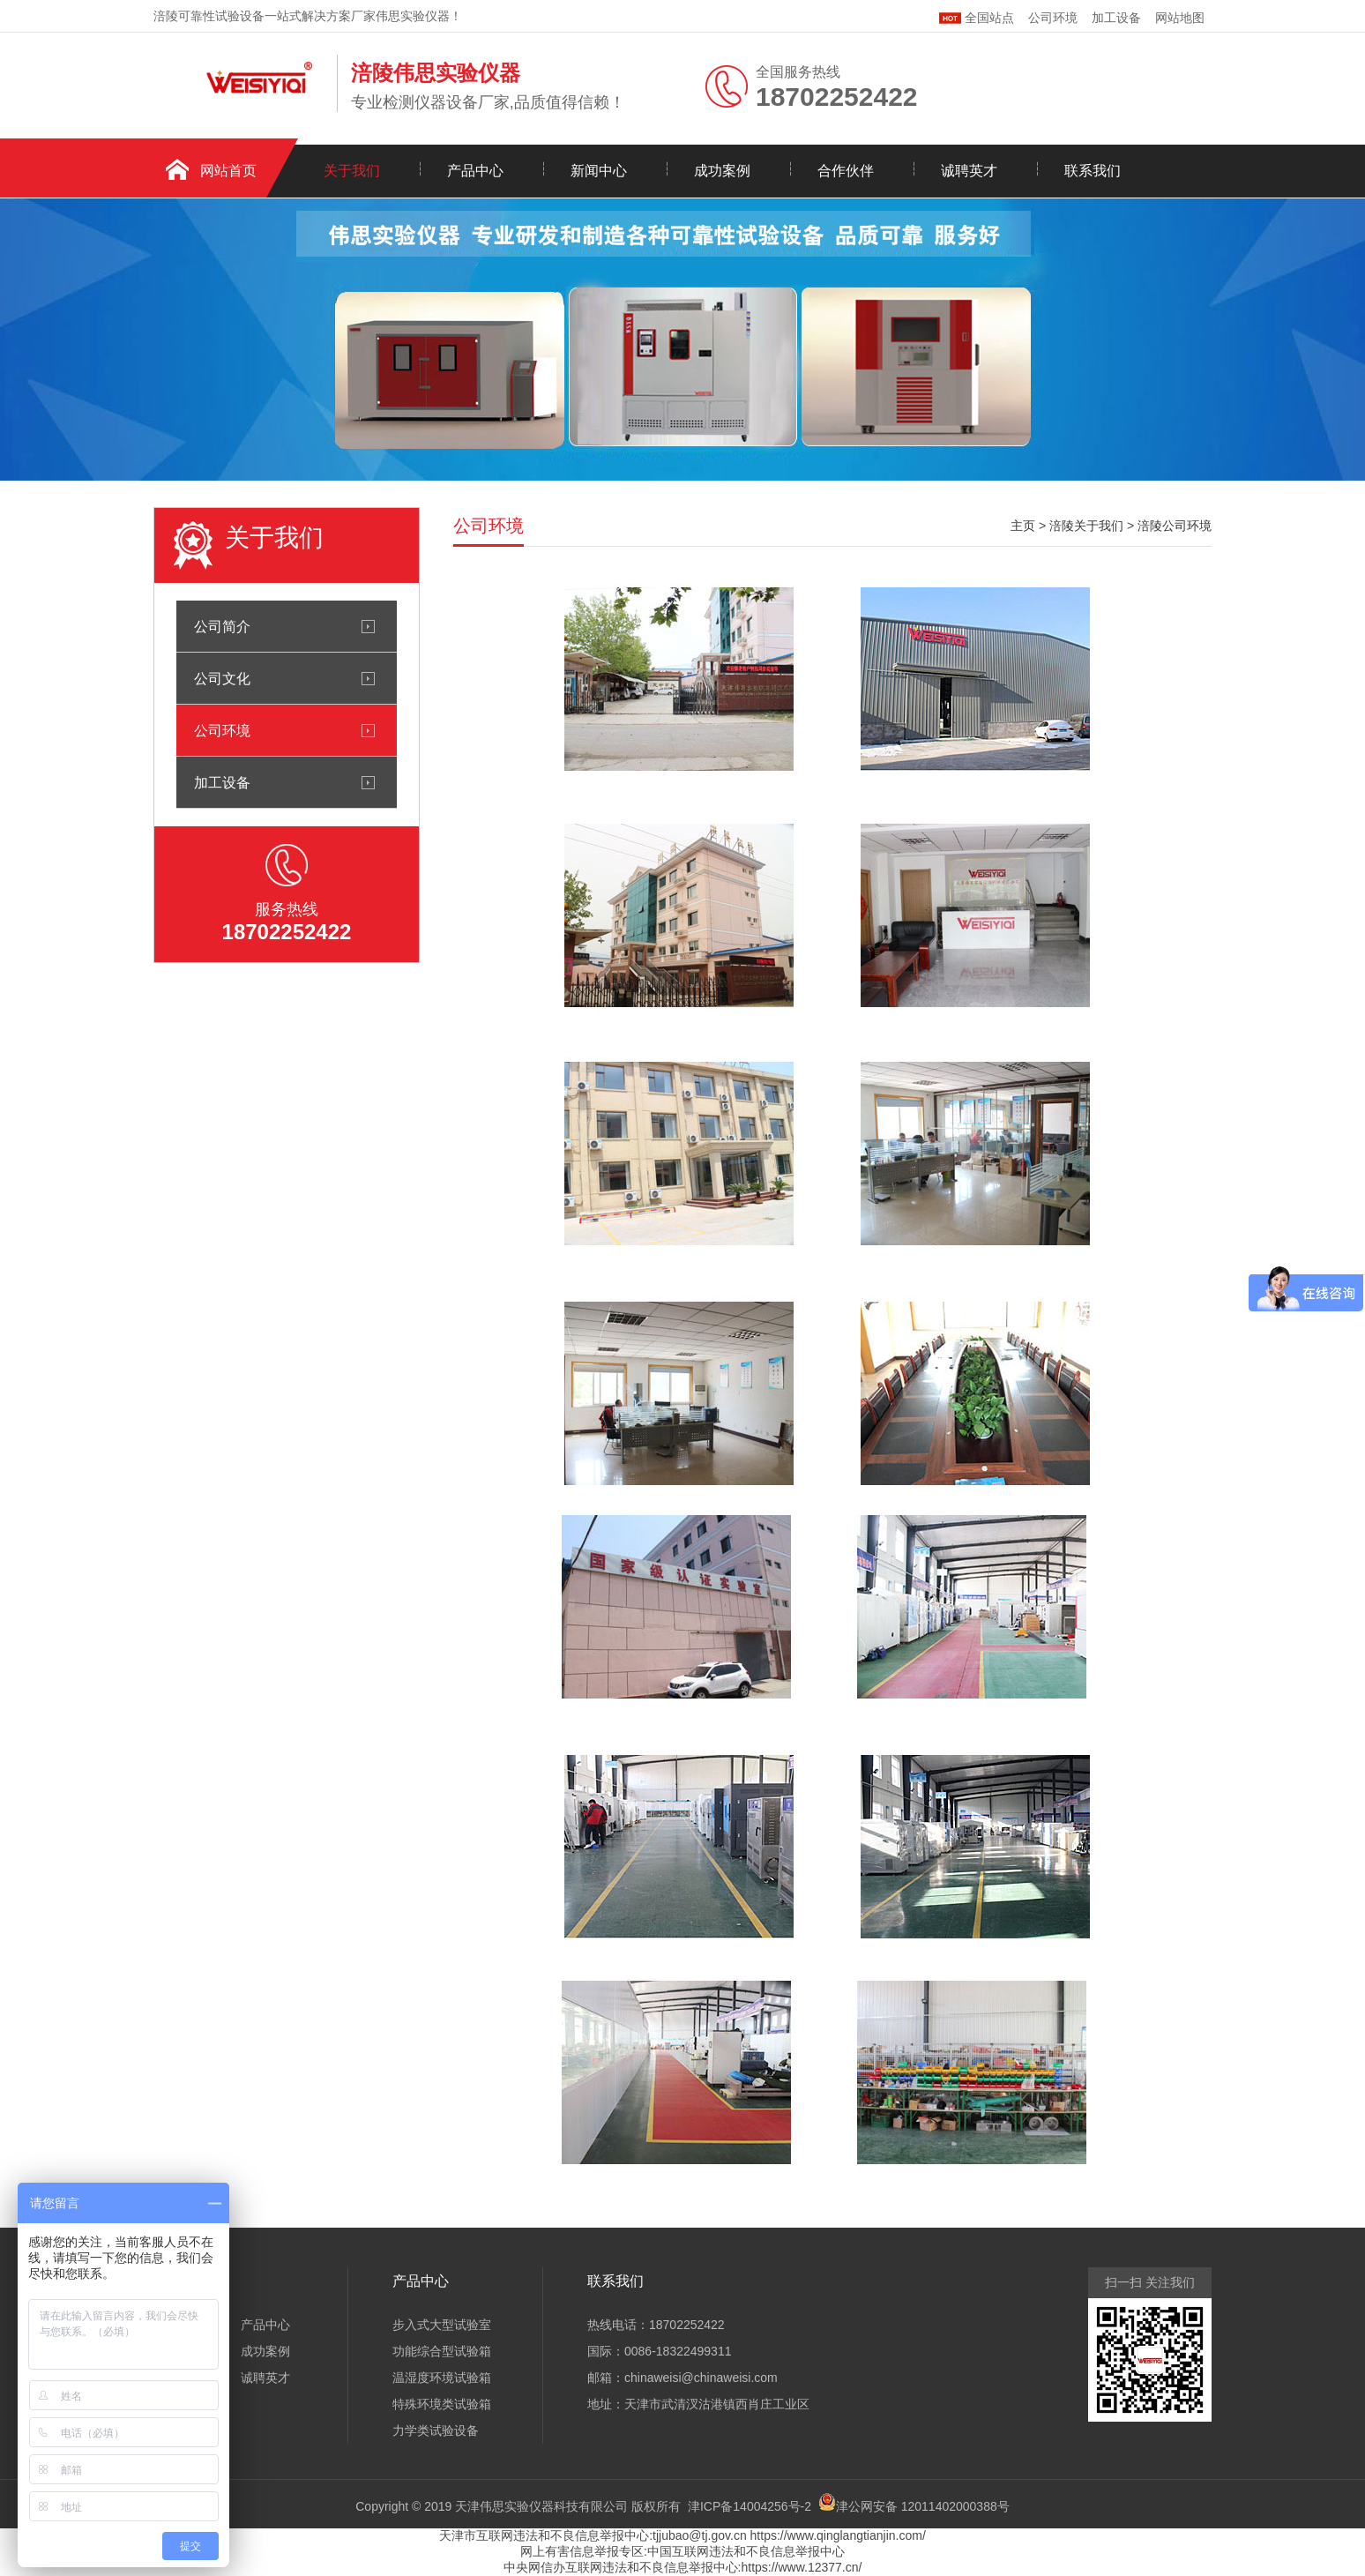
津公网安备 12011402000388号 (923, 2506)
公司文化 (222, 678)
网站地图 (1180, 18)
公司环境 (1053, 18)
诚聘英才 (969, 170)
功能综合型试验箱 (441, 2351)
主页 (1023, 526)
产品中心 (475, 170)
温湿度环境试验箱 (441, 2378)
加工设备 (1116, 18)
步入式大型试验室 (441, 2325)
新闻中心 (599, 170)
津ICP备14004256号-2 (749, 2506)
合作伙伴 (845, 170)
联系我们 (1092, 170)
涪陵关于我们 (1086, 526)
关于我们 (352, 170)
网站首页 (228, 170)
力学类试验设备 (435, 2430)
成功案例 (722, 170)
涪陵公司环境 (1175, 526)
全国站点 (976, 15)
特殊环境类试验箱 (441, 2404)
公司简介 (222, 626)
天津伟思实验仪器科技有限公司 (541, 2506)
